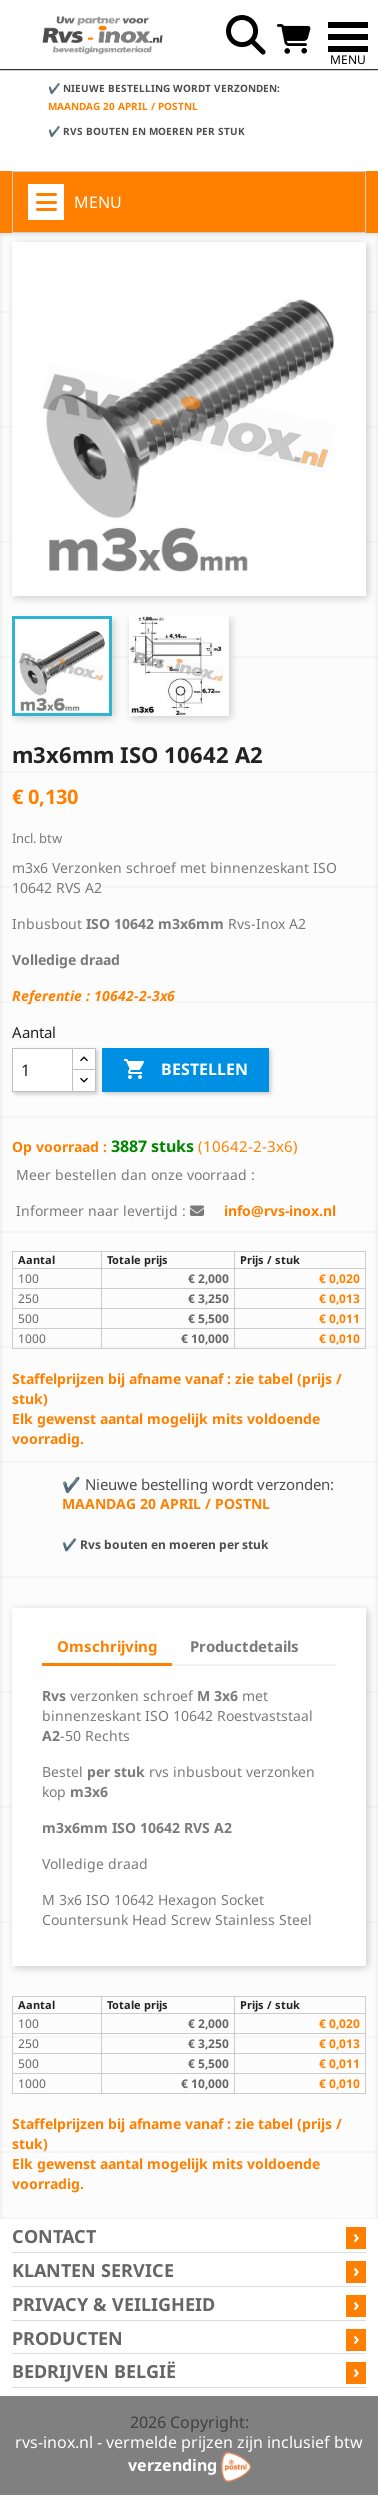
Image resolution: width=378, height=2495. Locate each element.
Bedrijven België (94, 2371)
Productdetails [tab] (244, 1646)
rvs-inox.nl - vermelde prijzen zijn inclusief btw (189, 2442)
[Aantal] (42, 1070)
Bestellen (185, 1070)
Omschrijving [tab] (107, 1646)
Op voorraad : (59, 1146)
